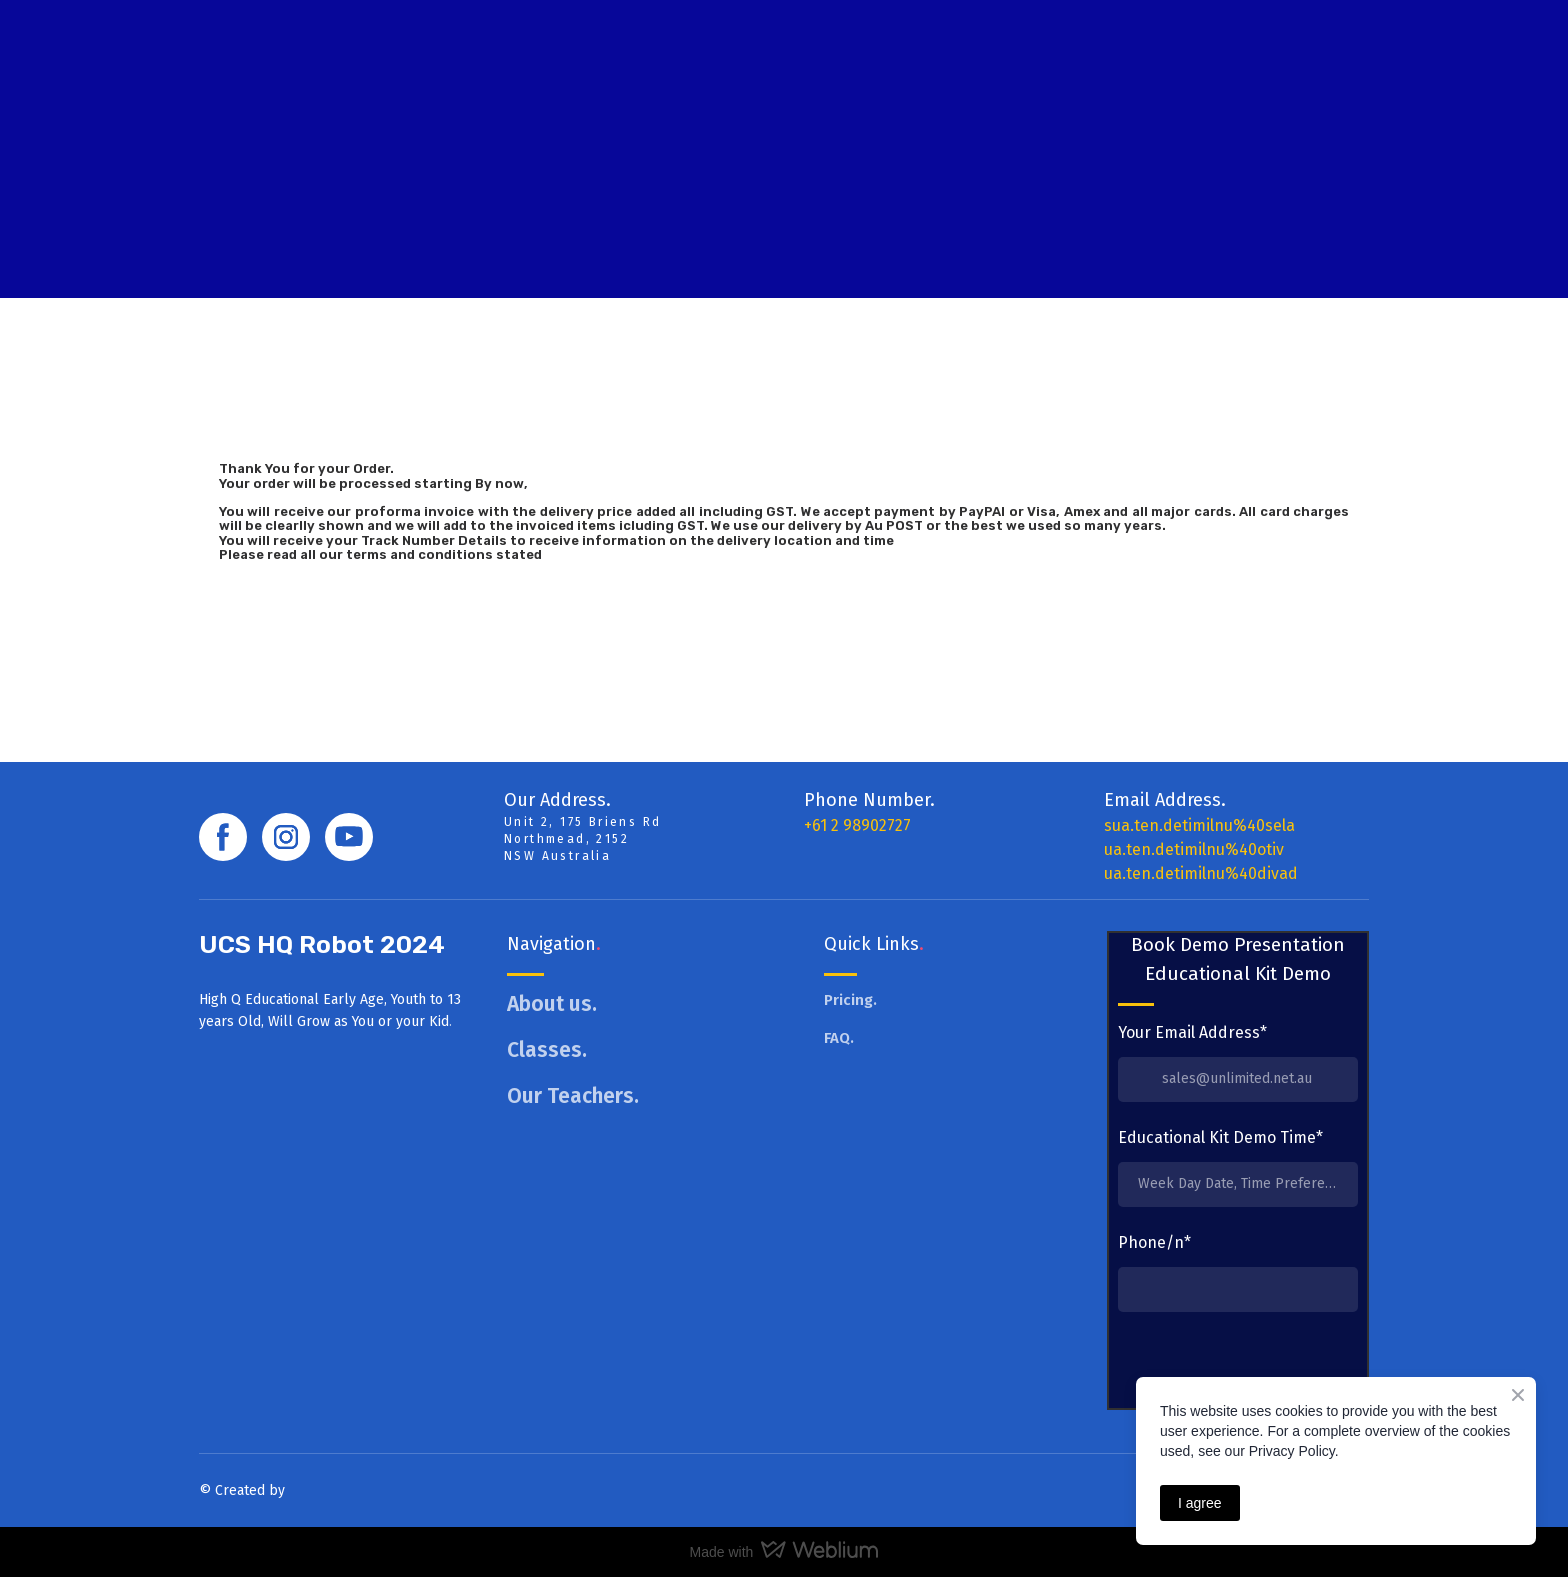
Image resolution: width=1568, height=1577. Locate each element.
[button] (223, 837)
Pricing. (850, 1000)
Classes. (547, 1050)
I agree (1200, 1503)
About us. (552, 1004)
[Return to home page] (296, 148)
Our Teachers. (573, 1096)
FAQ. (839, 1038)
